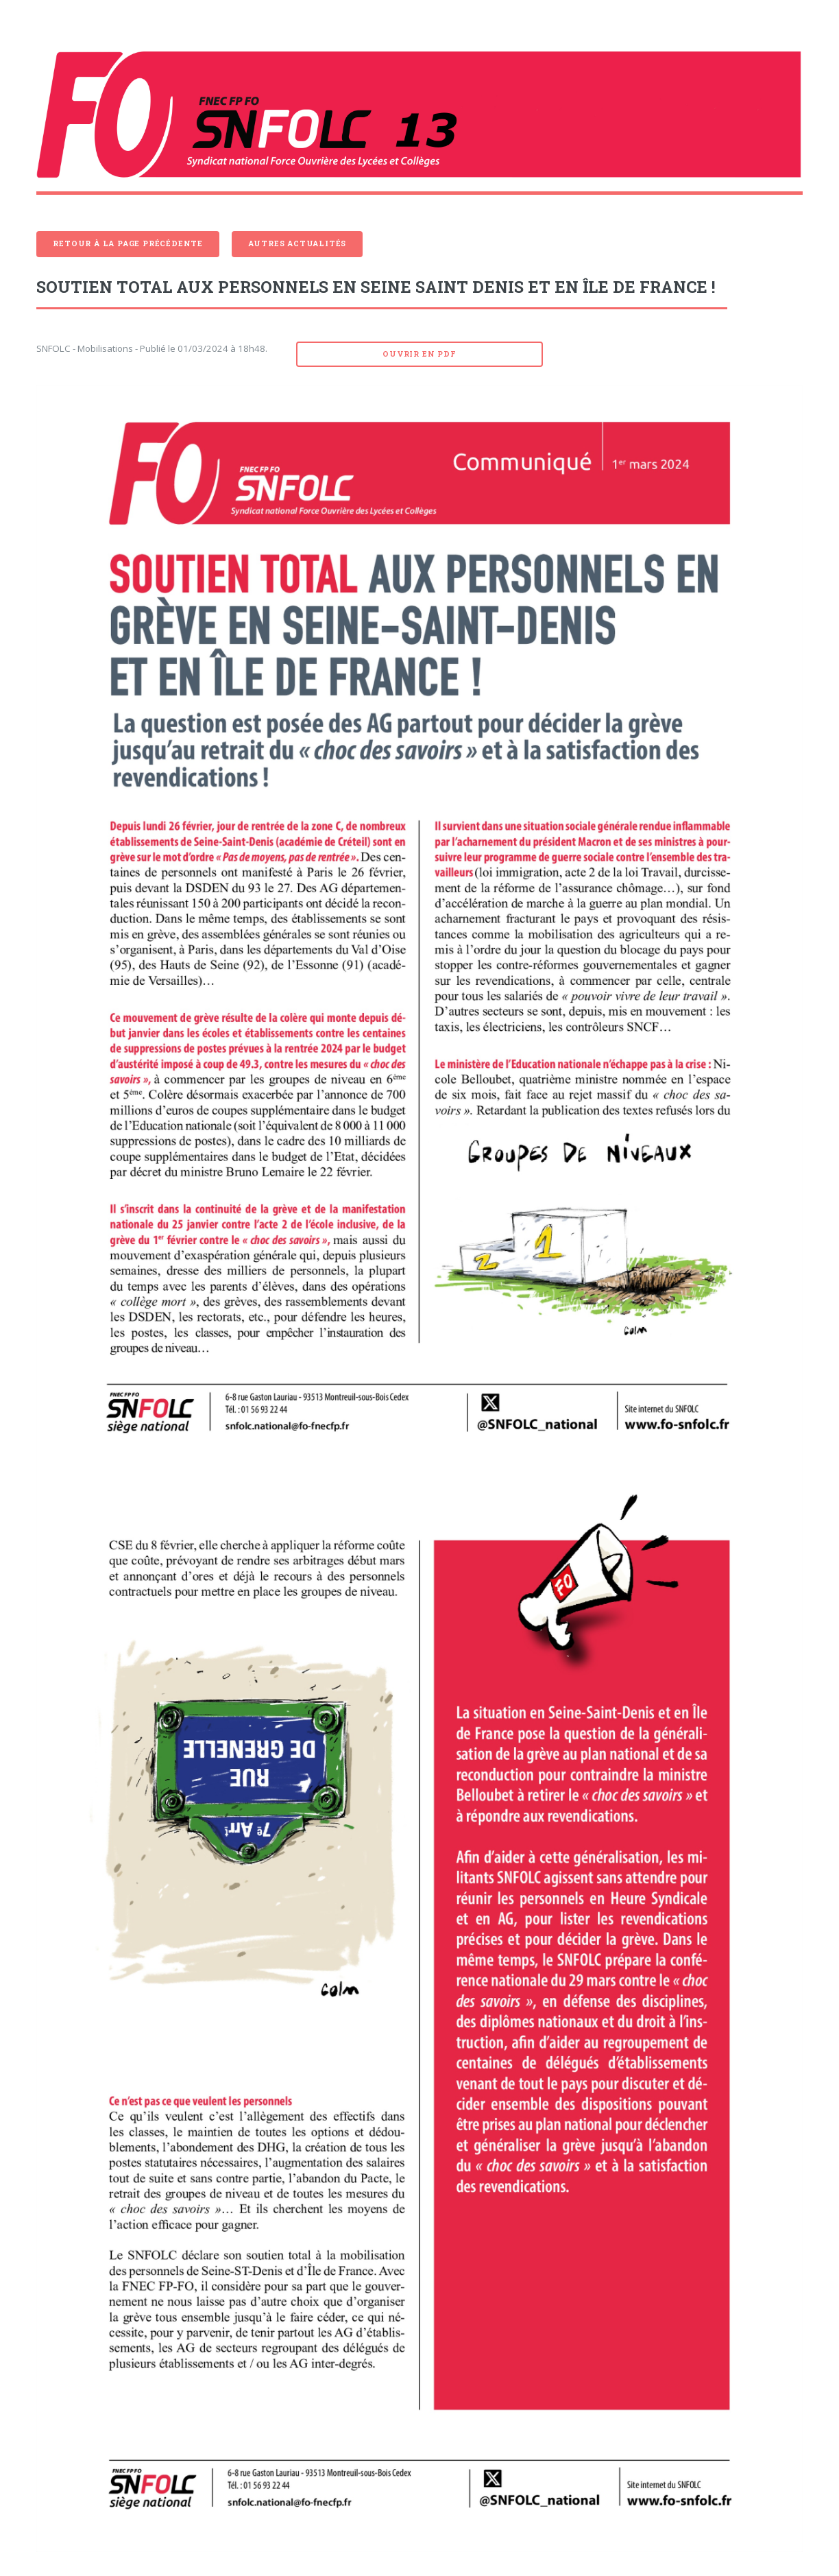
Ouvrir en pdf (419, 354)
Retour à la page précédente (128, 243)
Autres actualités (297, 243)
